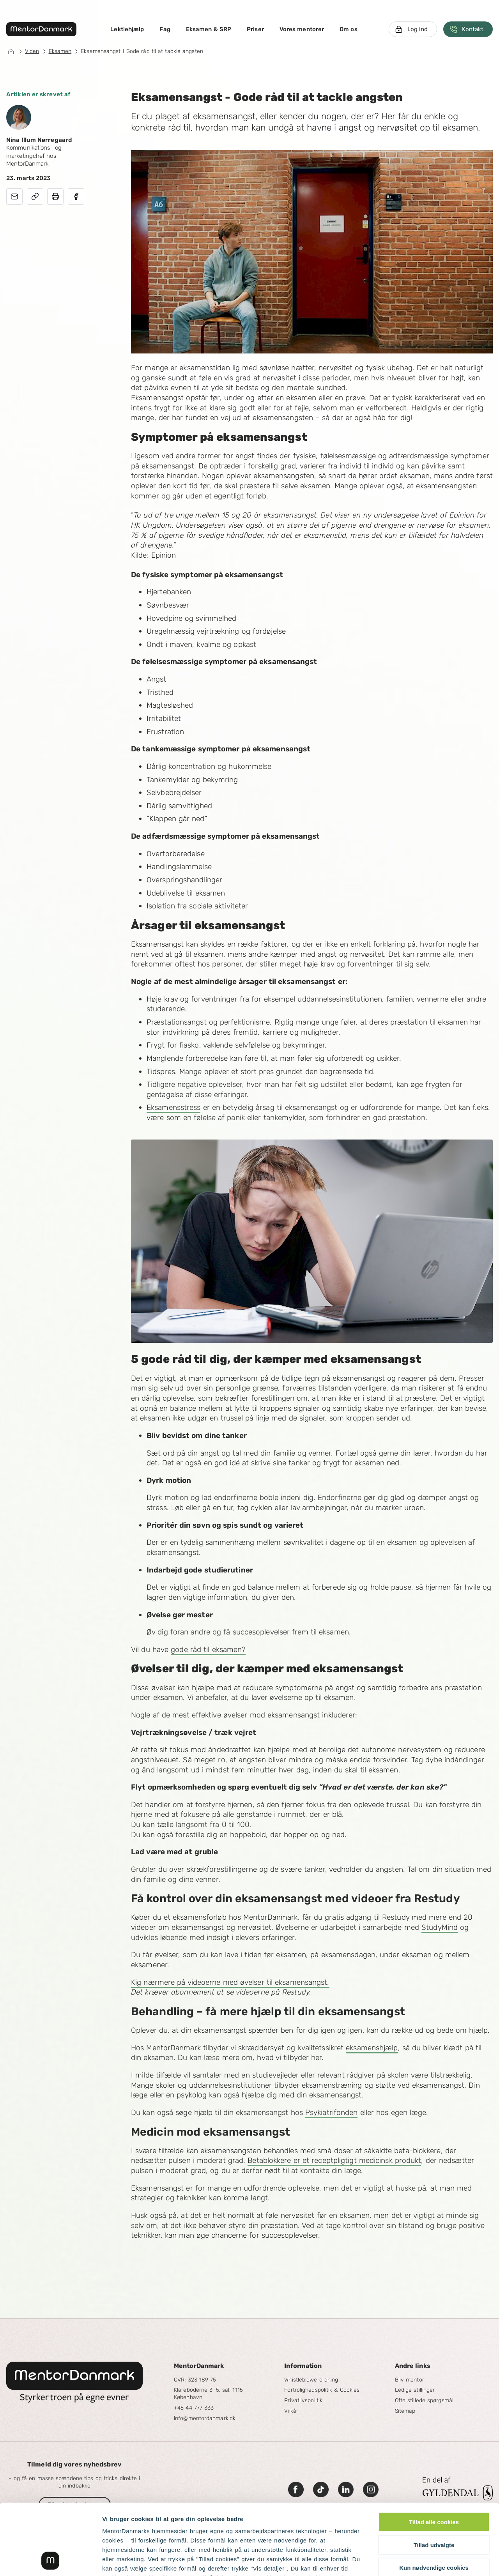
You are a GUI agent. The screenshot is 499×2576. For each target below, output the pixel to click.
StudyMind (439, 1927)
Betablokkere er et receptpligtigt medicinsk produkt (334, 2160)
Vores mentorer (302, 29)
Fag (164, 29)
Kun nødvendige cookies (434, 2501)
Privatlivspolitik (303, 2400)
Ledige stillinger (415, 2390)
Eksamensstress (173, 1107)
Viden (32, 51)
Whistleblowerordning (311, 2379)
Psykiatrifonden (331, 2112)
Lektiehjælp (127, 29)
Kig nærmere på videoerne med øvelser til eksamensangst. (230, 1982)
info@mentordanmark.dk (204, 2418)
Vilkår (291, 2411)
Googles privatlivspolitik (281, 2530)
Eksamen (60, 51)
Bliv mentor (409, 2379)
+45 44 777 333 (194, 2408)
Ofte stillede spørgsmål (424, 2400)
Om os (348, 29)
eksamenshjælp (372, 2047)
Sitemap (405, 2411)
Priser (255, 29)
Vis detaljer (405, 2560)
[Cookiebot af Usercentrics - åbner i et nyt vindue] (50, 2561)
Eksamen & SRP (208, 29)
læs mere (223, 2530)
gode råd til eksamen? (208, 1649)
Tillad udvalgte (434, 2478)
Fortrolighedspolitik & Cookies (321, 2390)
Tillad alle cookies (434, 2455)
